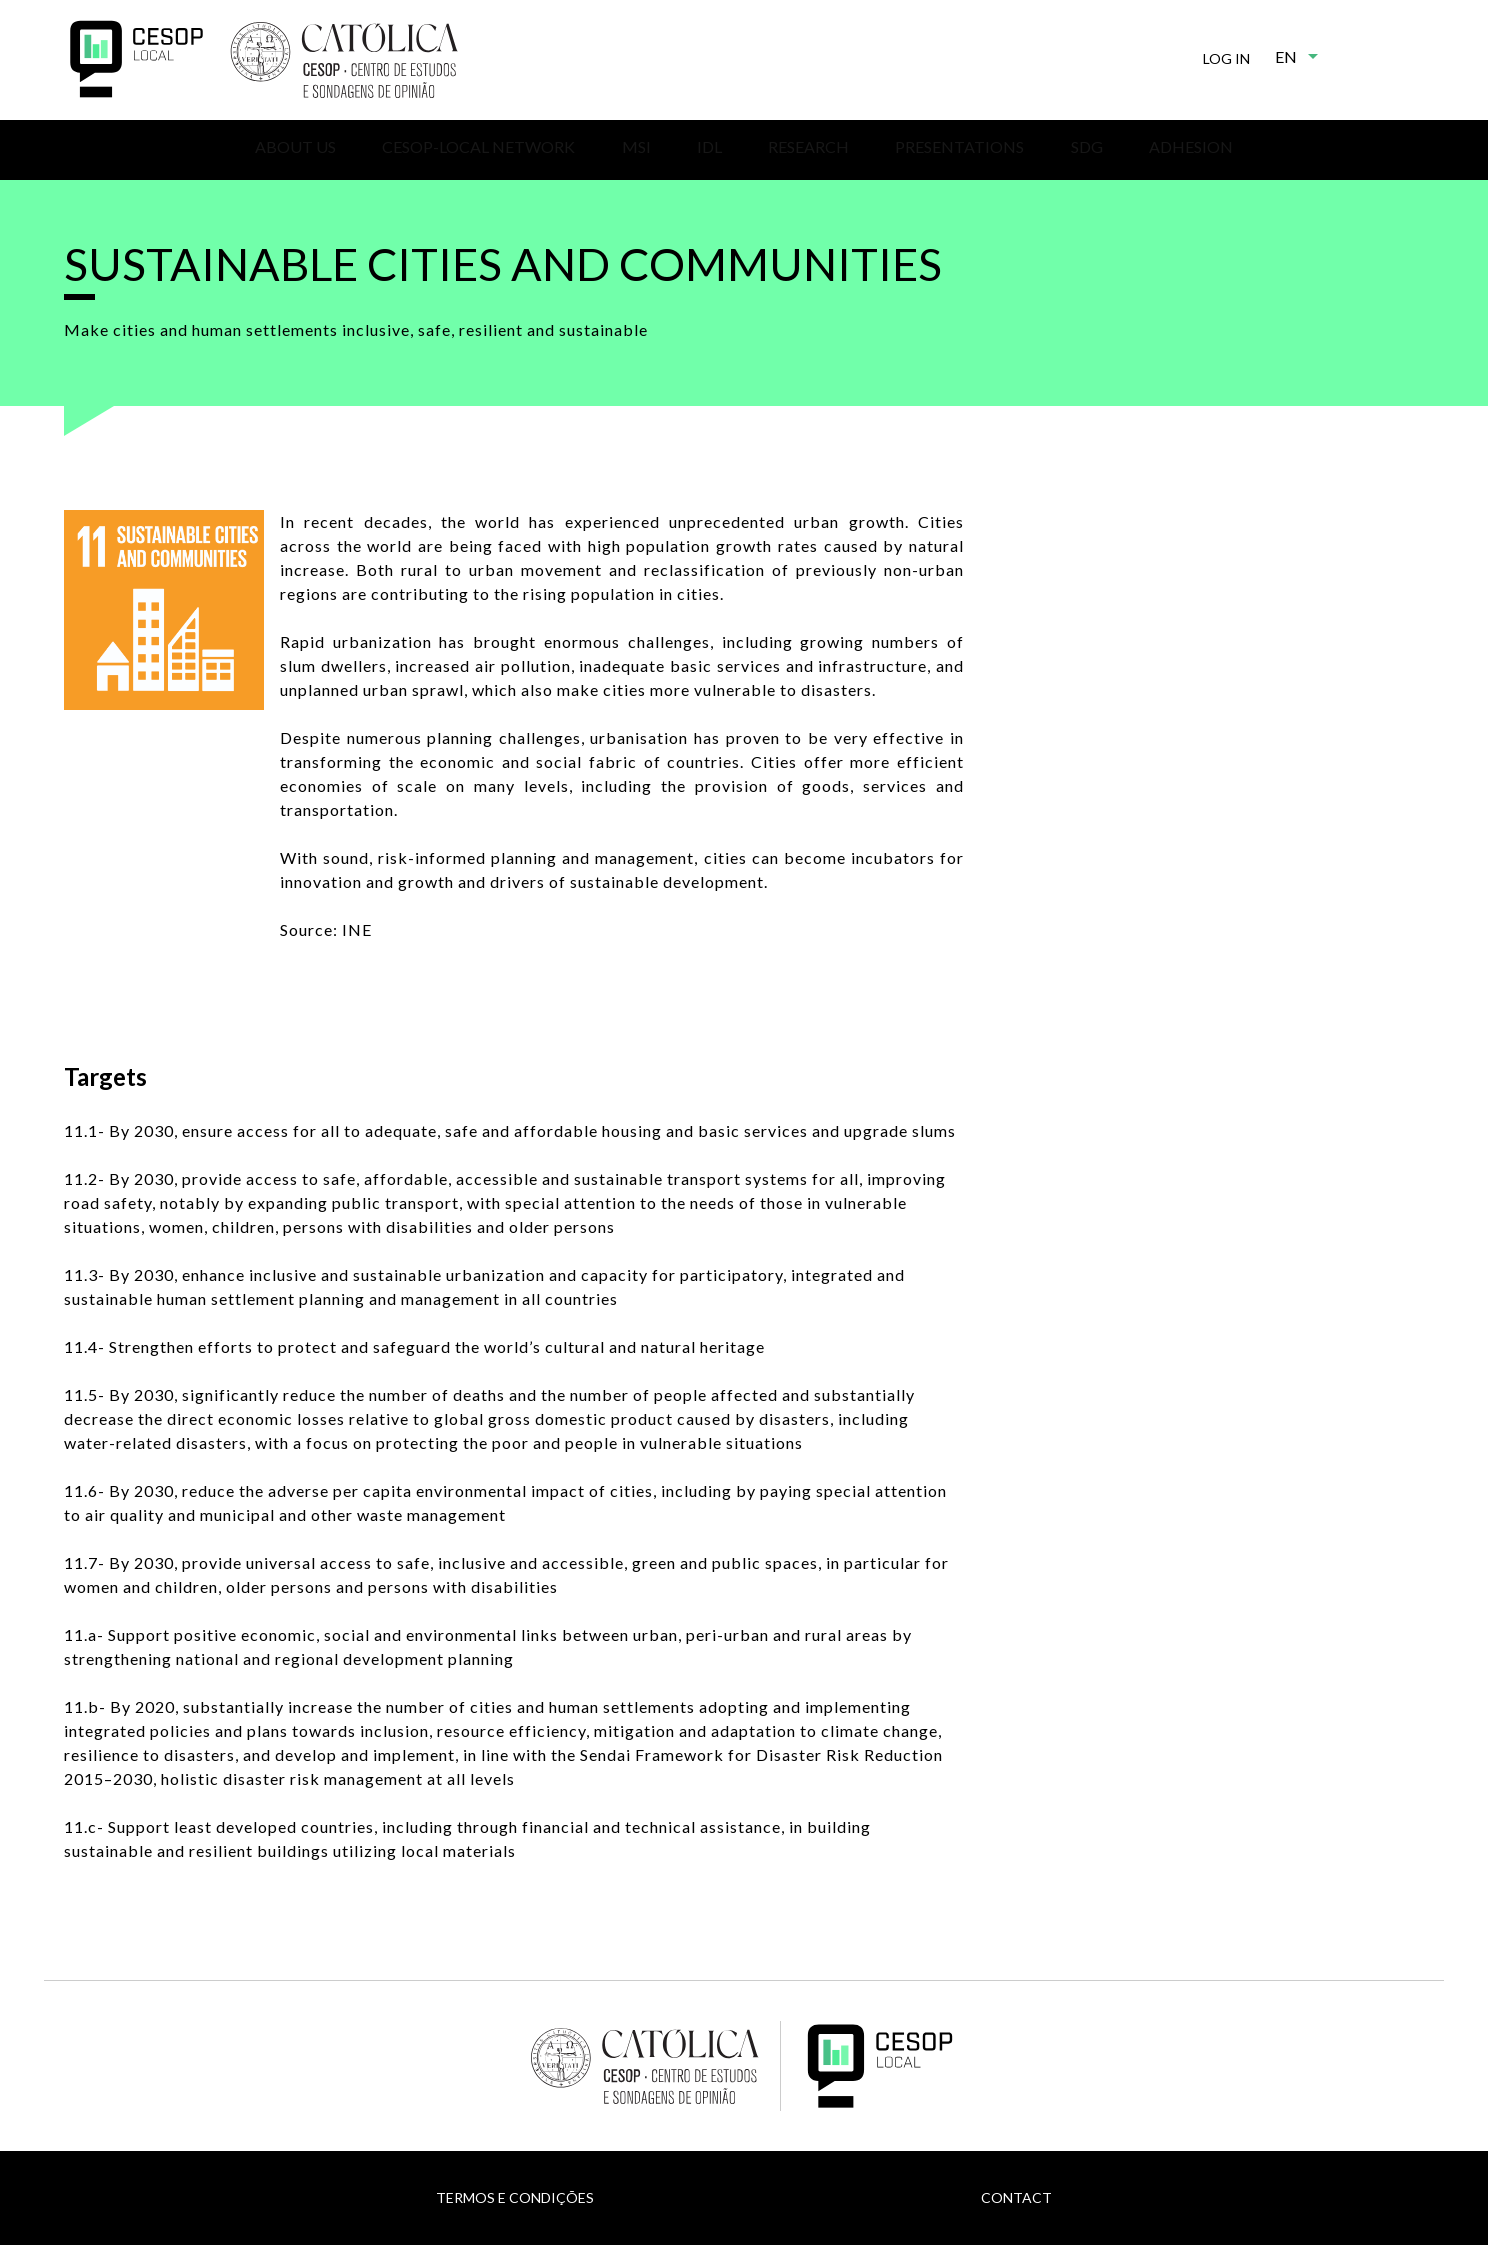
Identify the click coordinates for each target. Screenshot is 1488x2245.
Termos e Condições (515, 2197)
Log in (1226, 58)
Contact (1016, 2197)
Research (808, 146)
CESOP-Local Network (478, 146)
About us (295, 146)
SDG (1087, 146)
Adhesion (1191, 146)
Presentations (959, 146)
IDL (709, 146)
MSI (636, 146)
